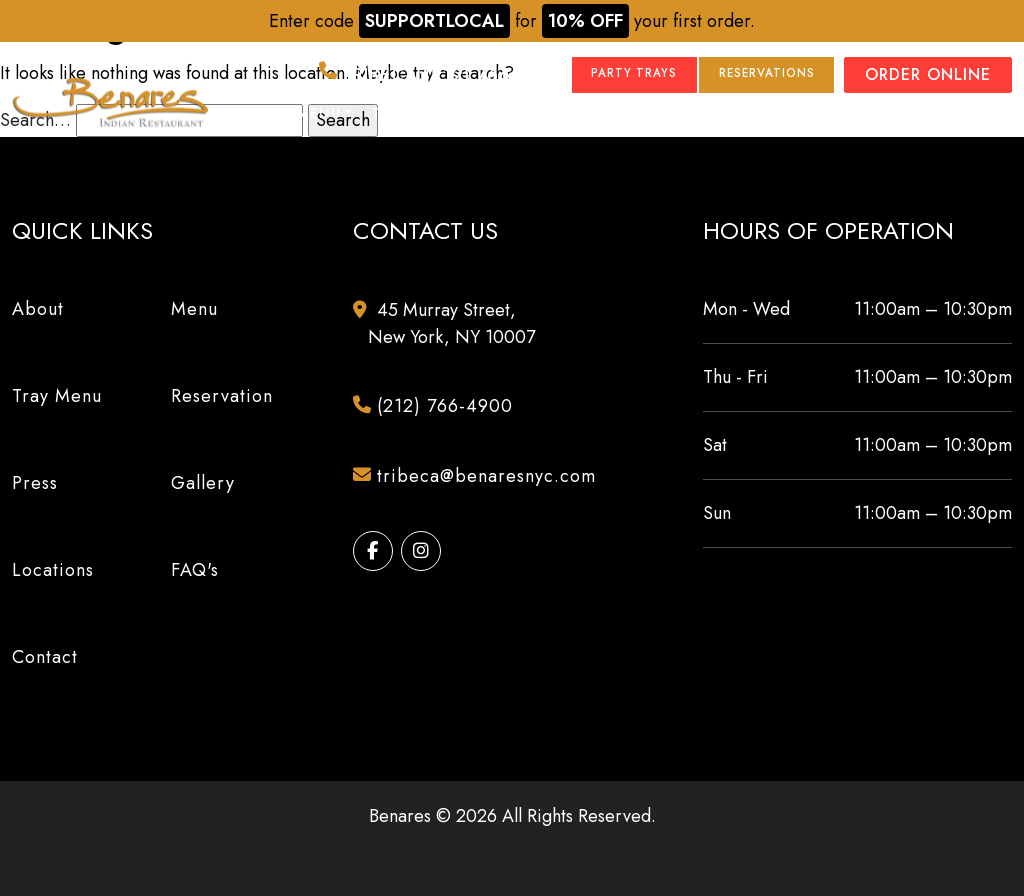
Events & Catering (822, 114)
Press (501, 114)
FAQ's (195, 570)
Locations (676, 114)
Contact (973, 114)
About (250, 114)
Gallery (577, 114)
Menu (319, 114)
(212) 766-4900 (369, 75)
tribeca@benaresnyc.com (482, 477)
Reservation (222, 396)
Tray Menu (415, 114)
